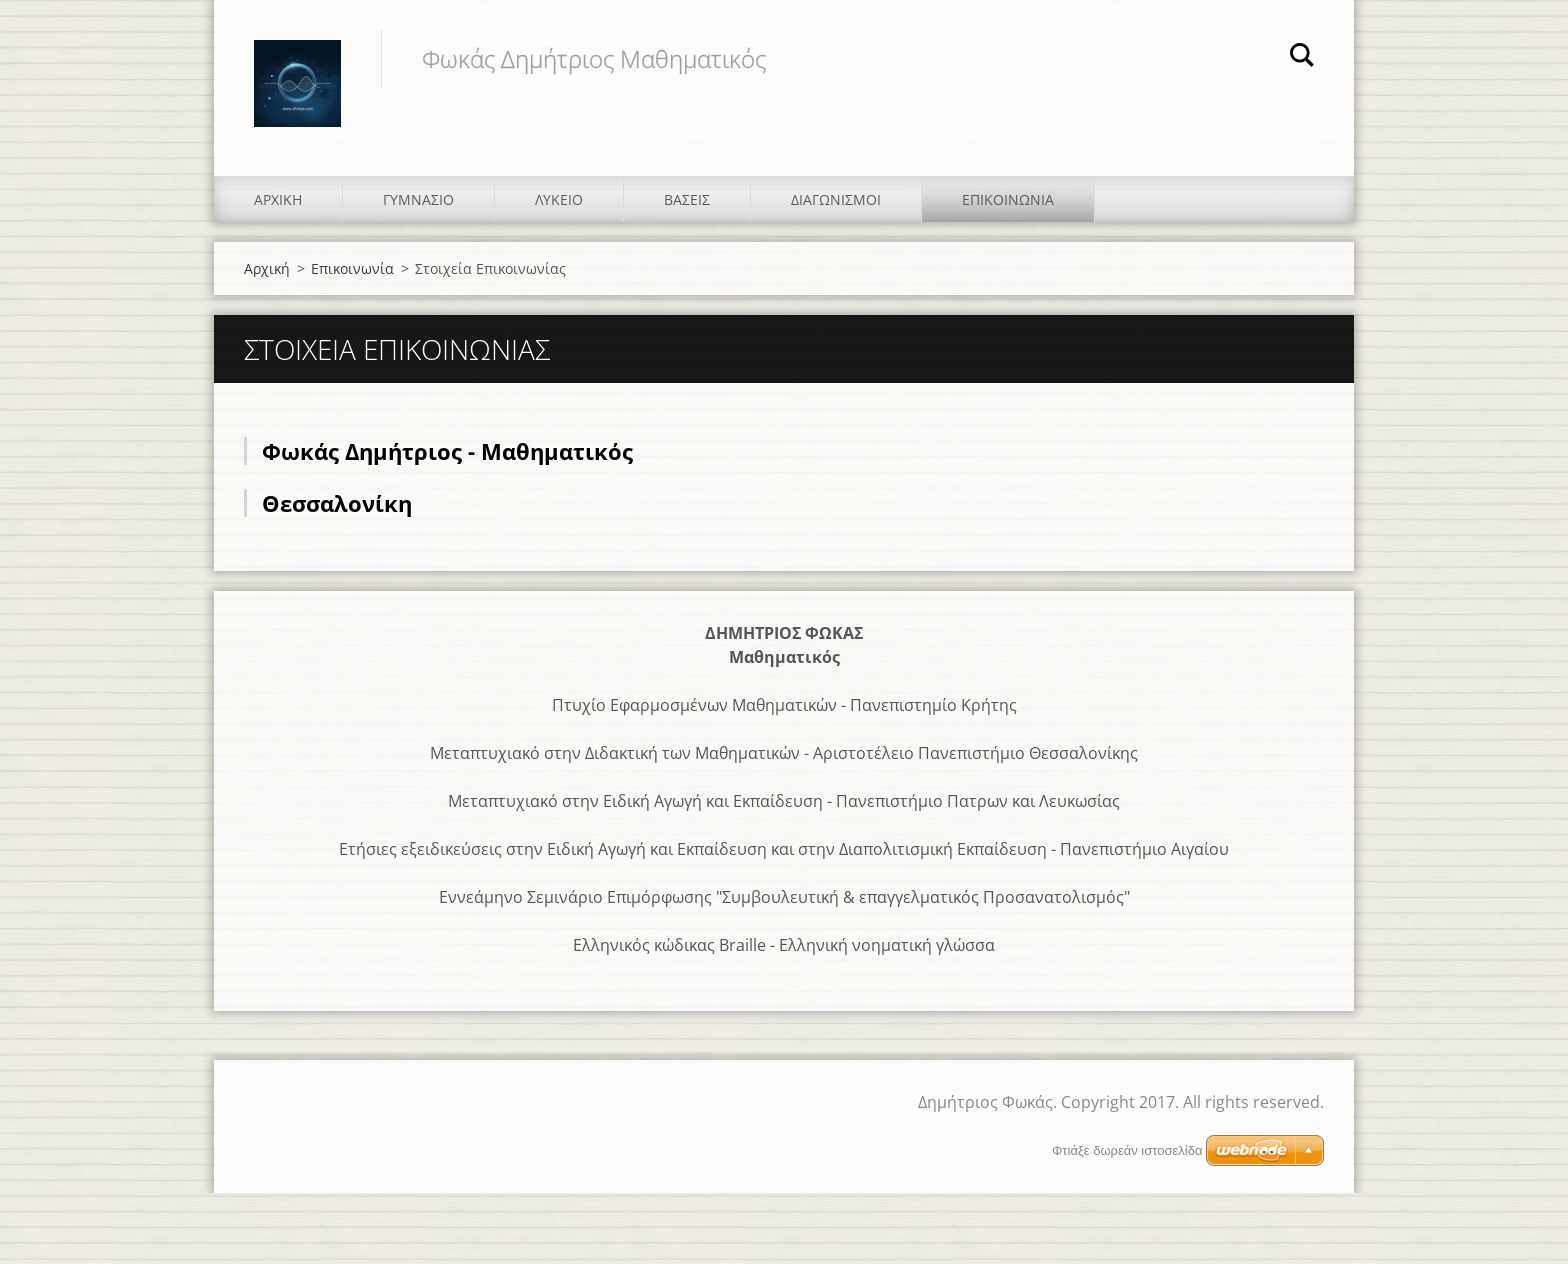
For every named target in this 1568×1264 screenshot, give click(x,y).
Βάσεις (687, 199)
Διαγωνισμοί (836, 199)
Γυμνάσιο (418, 199)
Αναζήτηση (1302, 58)
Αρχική (278, 199)
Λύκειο (559, 199)
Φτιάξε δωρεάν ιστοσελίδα (1127, 1150)
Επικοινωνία (1008, 199)
